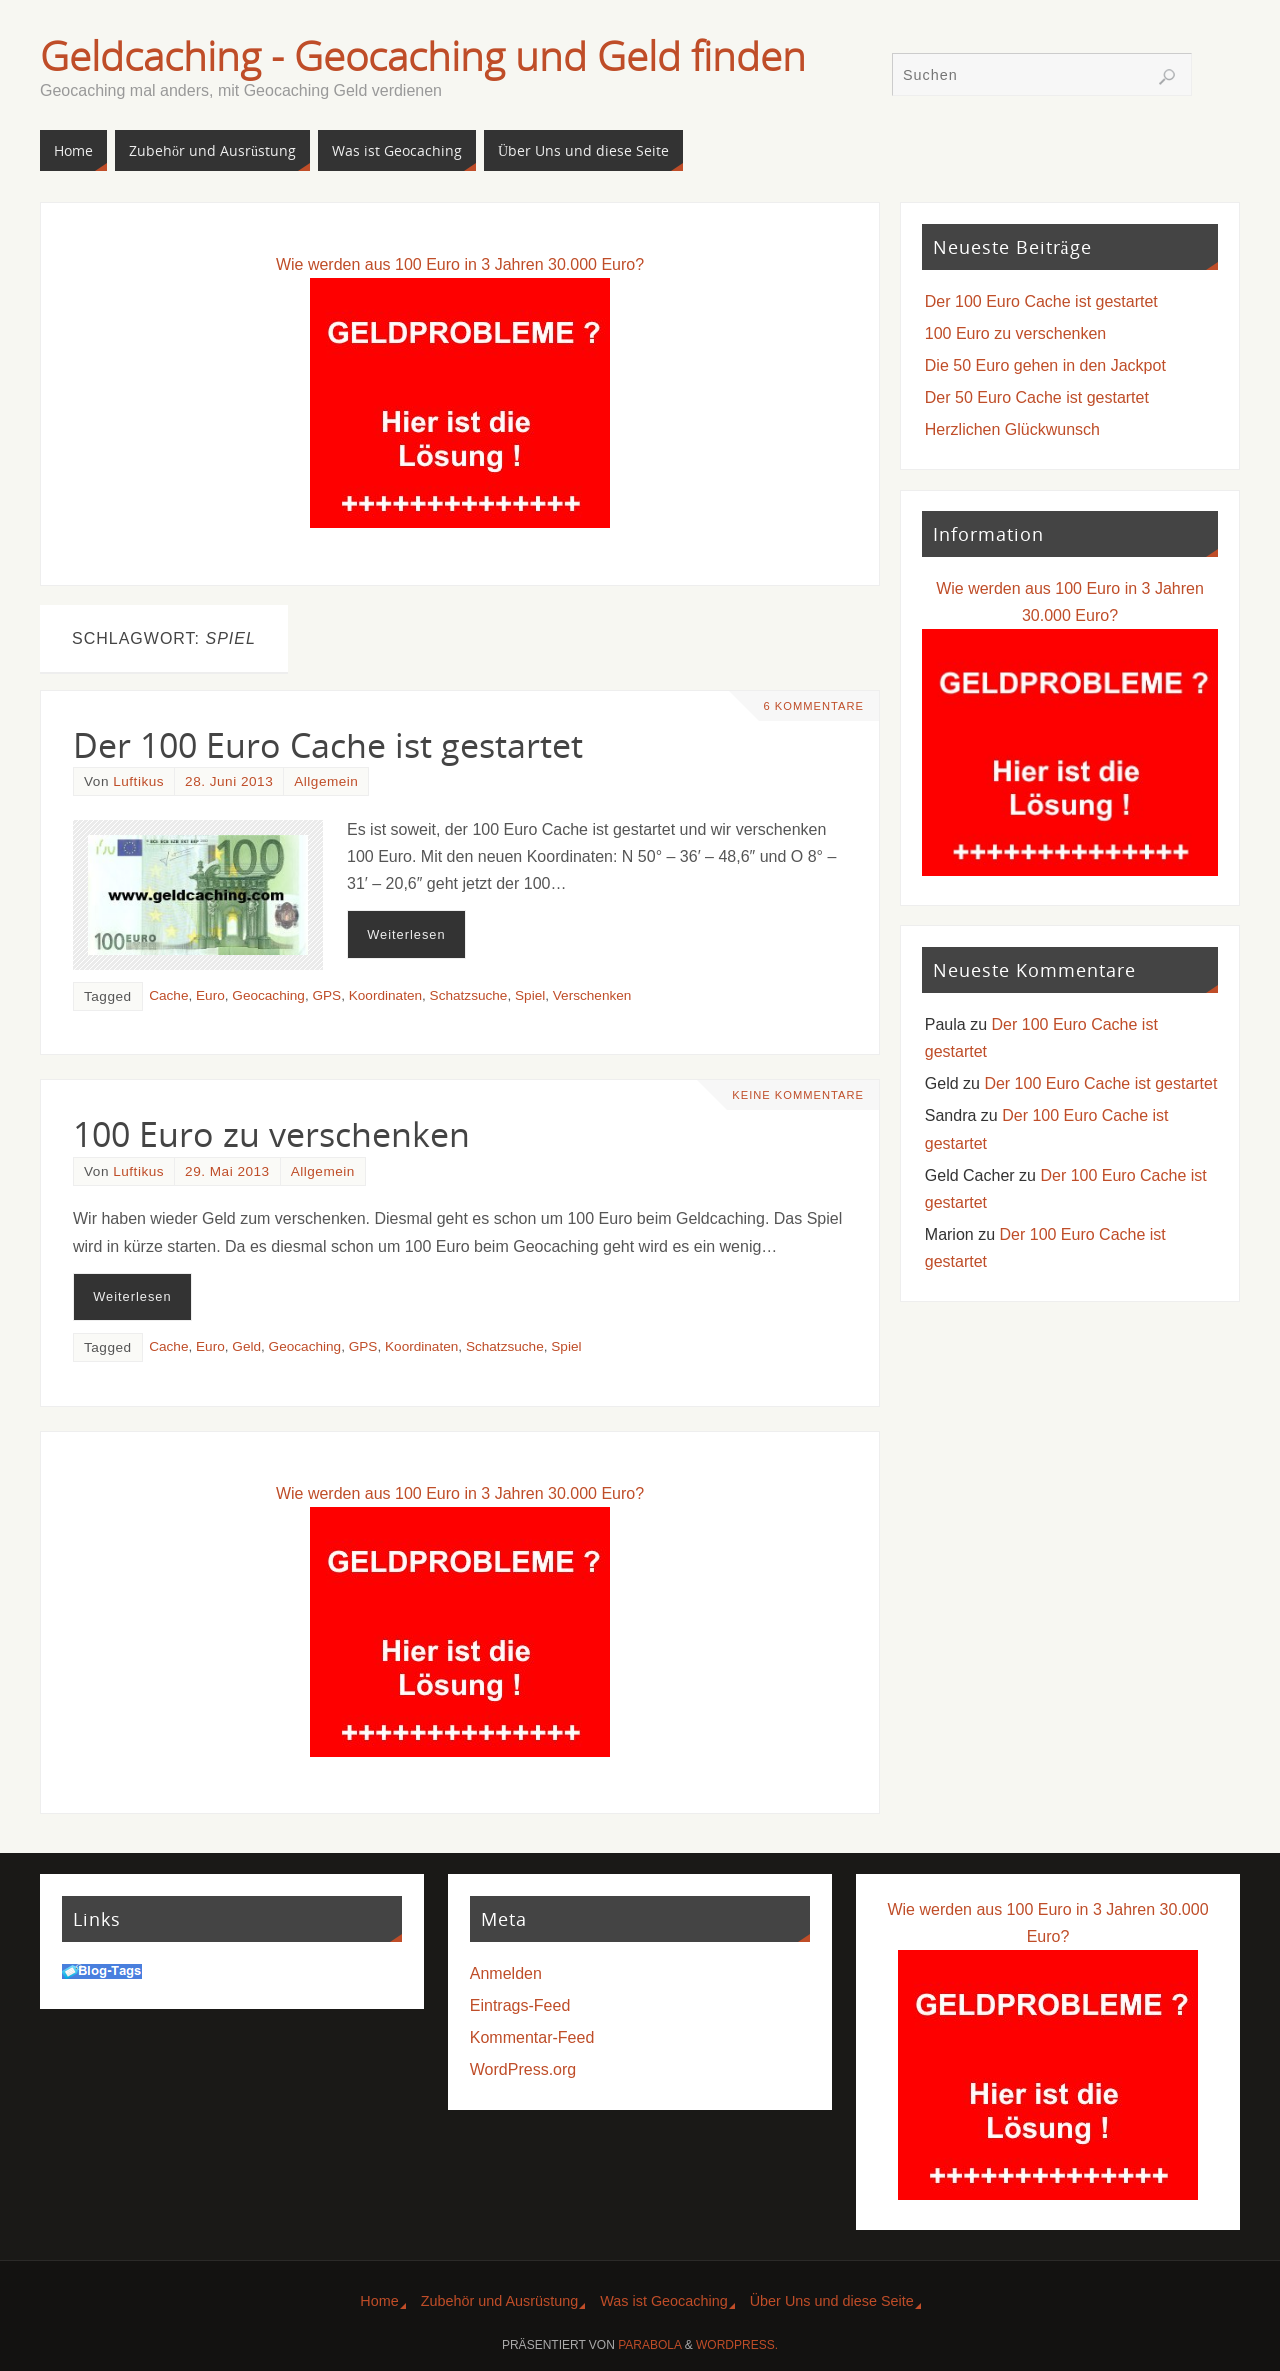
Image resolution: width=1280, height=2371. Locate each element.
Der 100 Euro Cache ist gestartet (328, 745)
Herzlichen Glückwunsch (1012, 429)
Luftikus (138, 781)
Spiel (530, 995)
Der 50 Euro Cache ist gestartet (1037, 397)
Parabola (649, 2345)
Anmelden (506, 1973)
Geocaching (268, 995)
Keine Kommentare (798, 1095)
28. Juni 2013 (229, 781)
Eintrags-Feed (520, 2005)
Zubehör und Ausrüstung (500, 2301)
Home (379, 2301)
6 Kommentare (813, 706)
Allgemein (326, 781)
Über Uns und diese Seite (832, 2301)
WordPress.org (523, 2069)
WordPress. (737, 2345)
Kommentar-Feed (532, 2037)
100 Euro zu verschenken (271, 1134)
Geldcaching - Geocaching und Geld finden (423, 56)
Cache (168, 995)
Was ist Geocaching (663, 2301)
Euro (210, 995)
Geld (246, 1346)
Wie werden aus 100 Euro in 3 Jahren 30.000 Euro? (460, 264)
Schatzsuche (469, 995)
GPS (326, 995)
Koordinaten (385, 995)
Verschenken (592, 995)
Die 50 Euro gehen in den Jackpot (1045, 365)
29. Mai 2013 (227, 1171)
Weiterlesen (406, 934)
